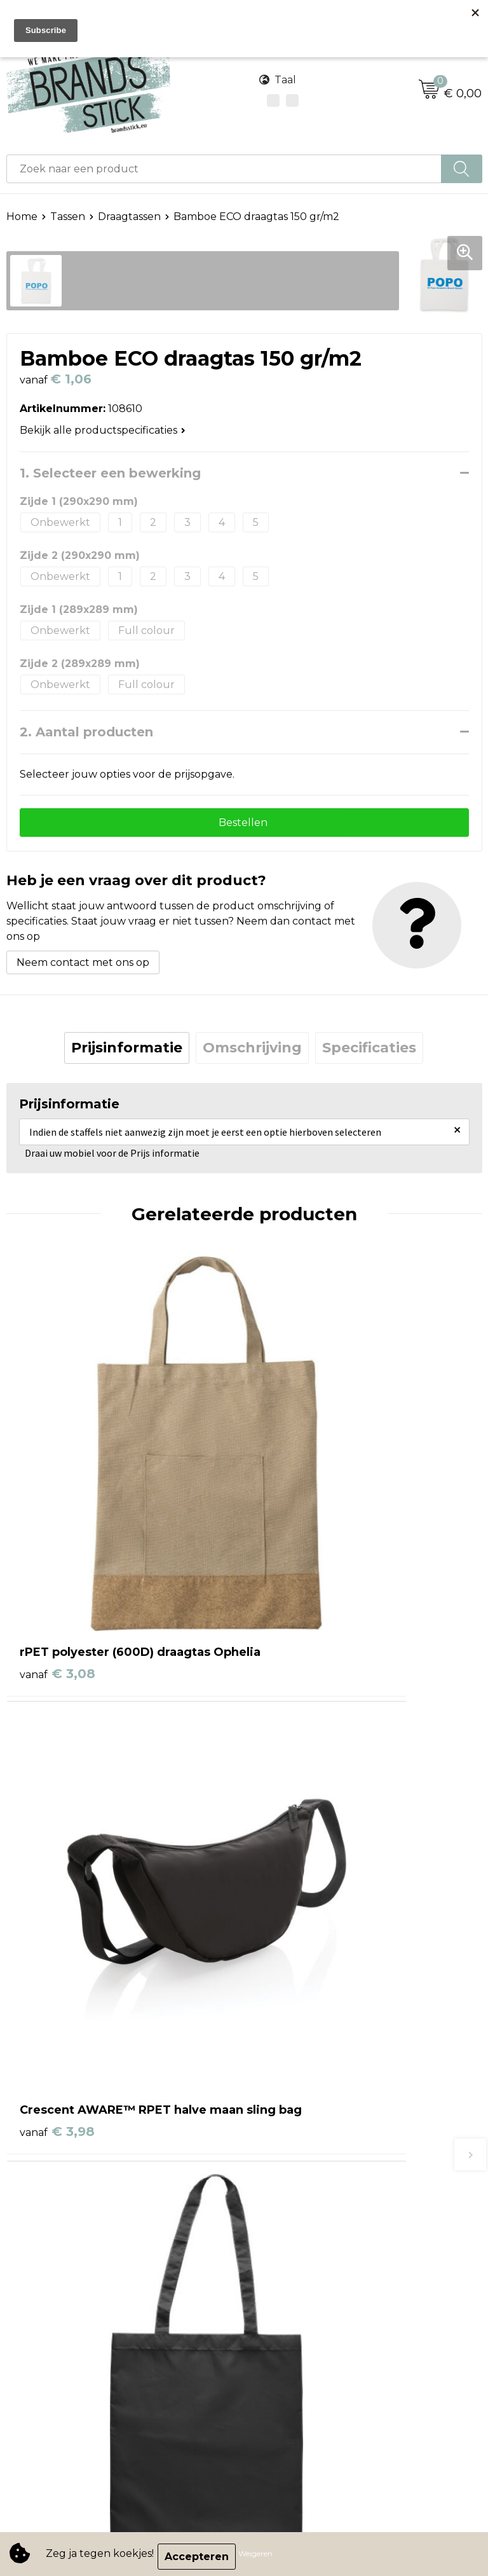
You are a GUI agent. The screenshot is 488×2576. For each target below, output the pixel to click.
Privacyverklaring (50, 2289)
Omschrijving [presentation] (252, 1052)
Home (21, 216)
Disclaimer (32, 2309)
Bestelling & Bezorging (308, 2082)
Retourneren (284, 2120)
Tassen (67, 216)
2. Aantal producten (86, 732)
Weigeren (260, 2556)
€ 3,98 (294, 1532)
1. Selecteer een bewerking (110, 473)
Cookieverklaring (49, 2270)
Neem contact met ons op (83, 967)
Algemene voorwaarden (68, 2251)
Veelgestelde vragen (303, 2139)
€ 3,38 (294, 1829)
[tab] (126, 1053)
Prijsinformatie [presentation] (126, 1052)
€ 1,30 (56, 1846)
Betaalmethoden (294, 2101)
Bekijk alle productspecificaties (103, 430)
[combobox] (224, 169)
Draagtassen (129, 216)
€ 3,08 (57, 1532)
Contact (270, 2062)
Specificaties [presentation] (369, 1052)
